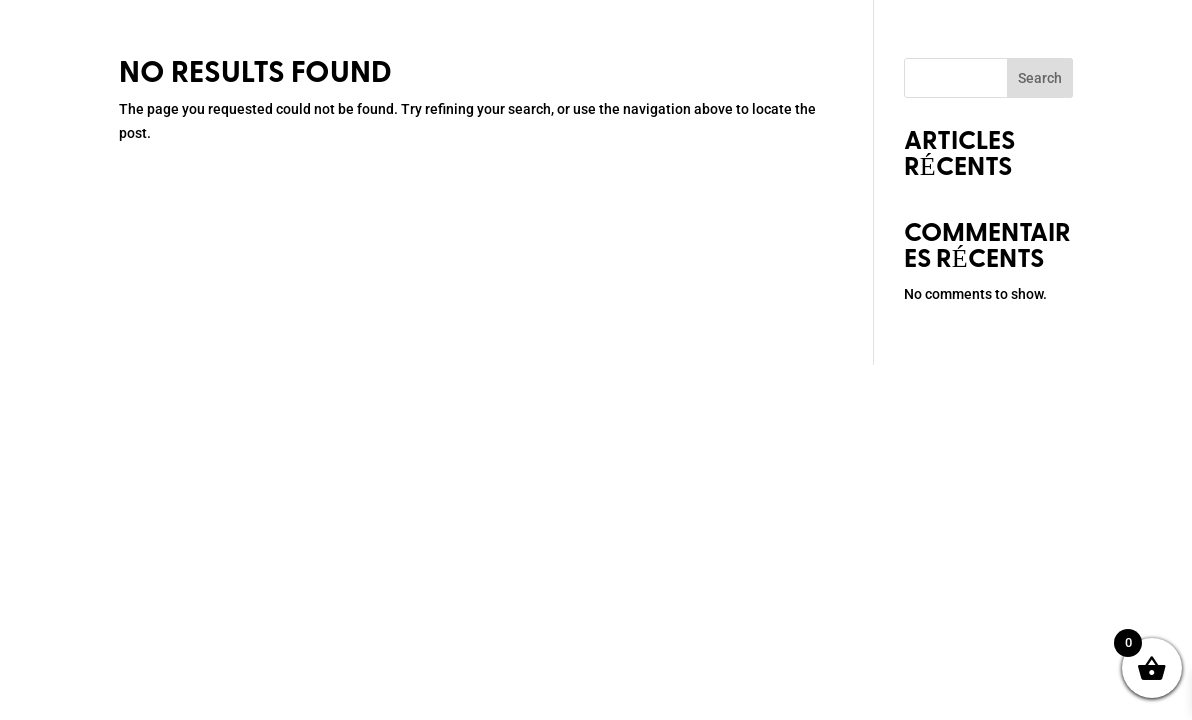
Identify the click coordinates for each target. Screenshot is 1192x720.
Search (1040, 78)
